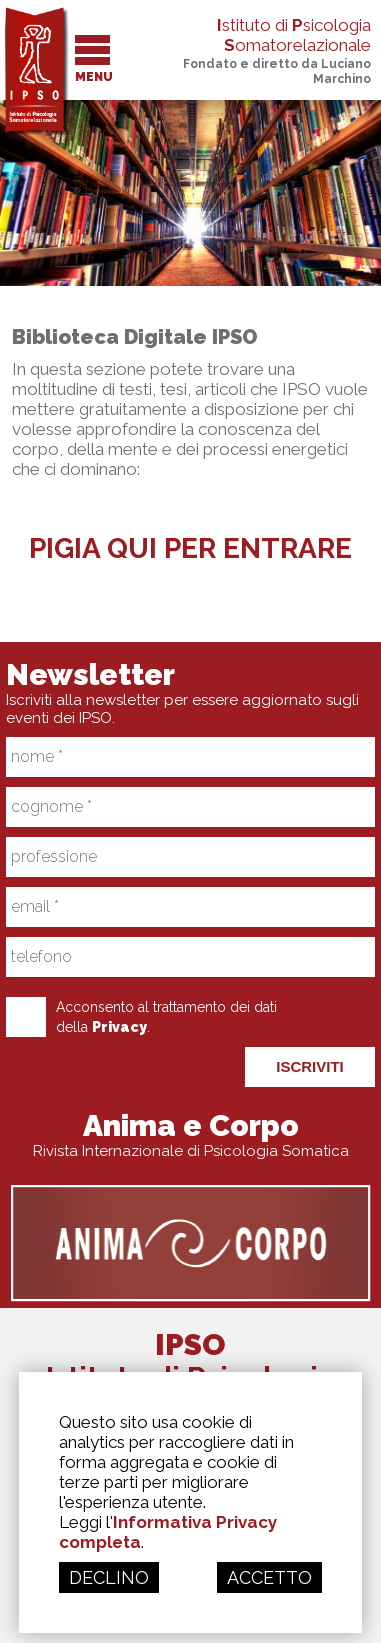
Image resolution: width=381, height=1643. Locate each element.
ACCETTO (269, 1577)
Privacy (119, 1027)
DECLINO (109, 1577)
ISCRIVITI (310, 1066)
